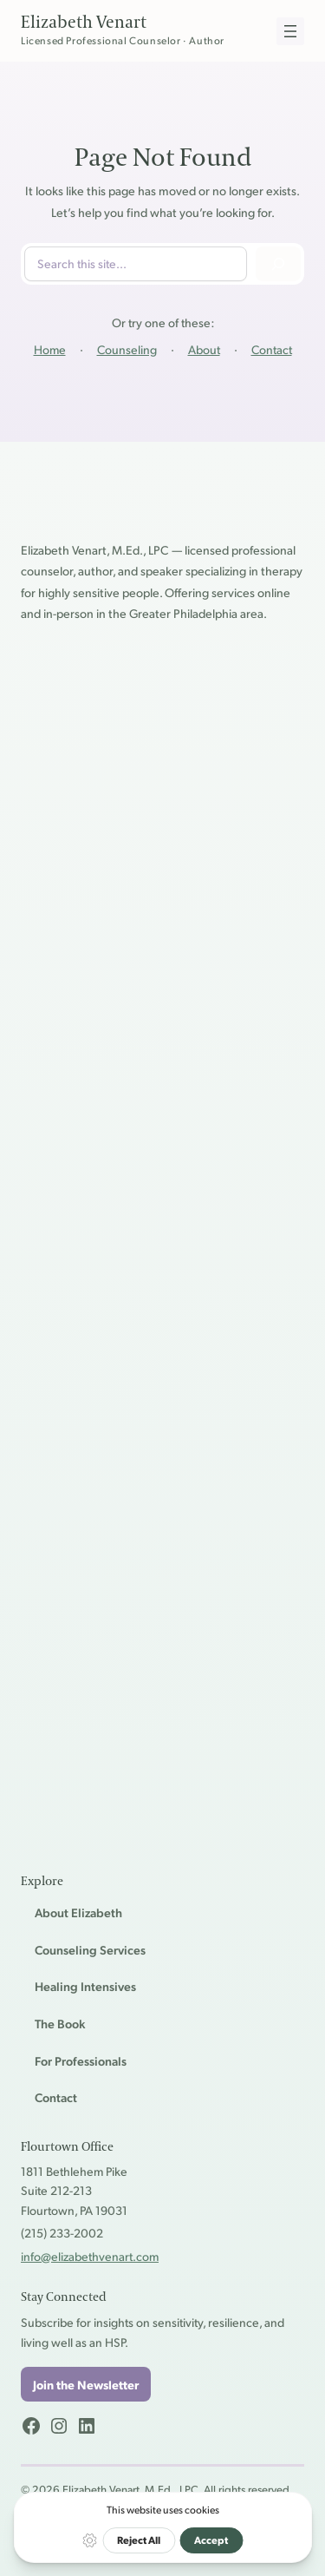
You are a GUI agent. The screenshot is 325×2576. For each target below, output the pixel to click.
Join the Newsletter (86, 2384)
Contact (271, 349)
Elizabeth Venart (83, 22)
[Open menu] (290, 31)
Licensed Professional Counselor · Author (122, 40)
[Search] (278, 264)
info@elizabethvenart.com (90, 2256)
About (204, 349)
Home (50, 349)
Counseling (127, 349)
